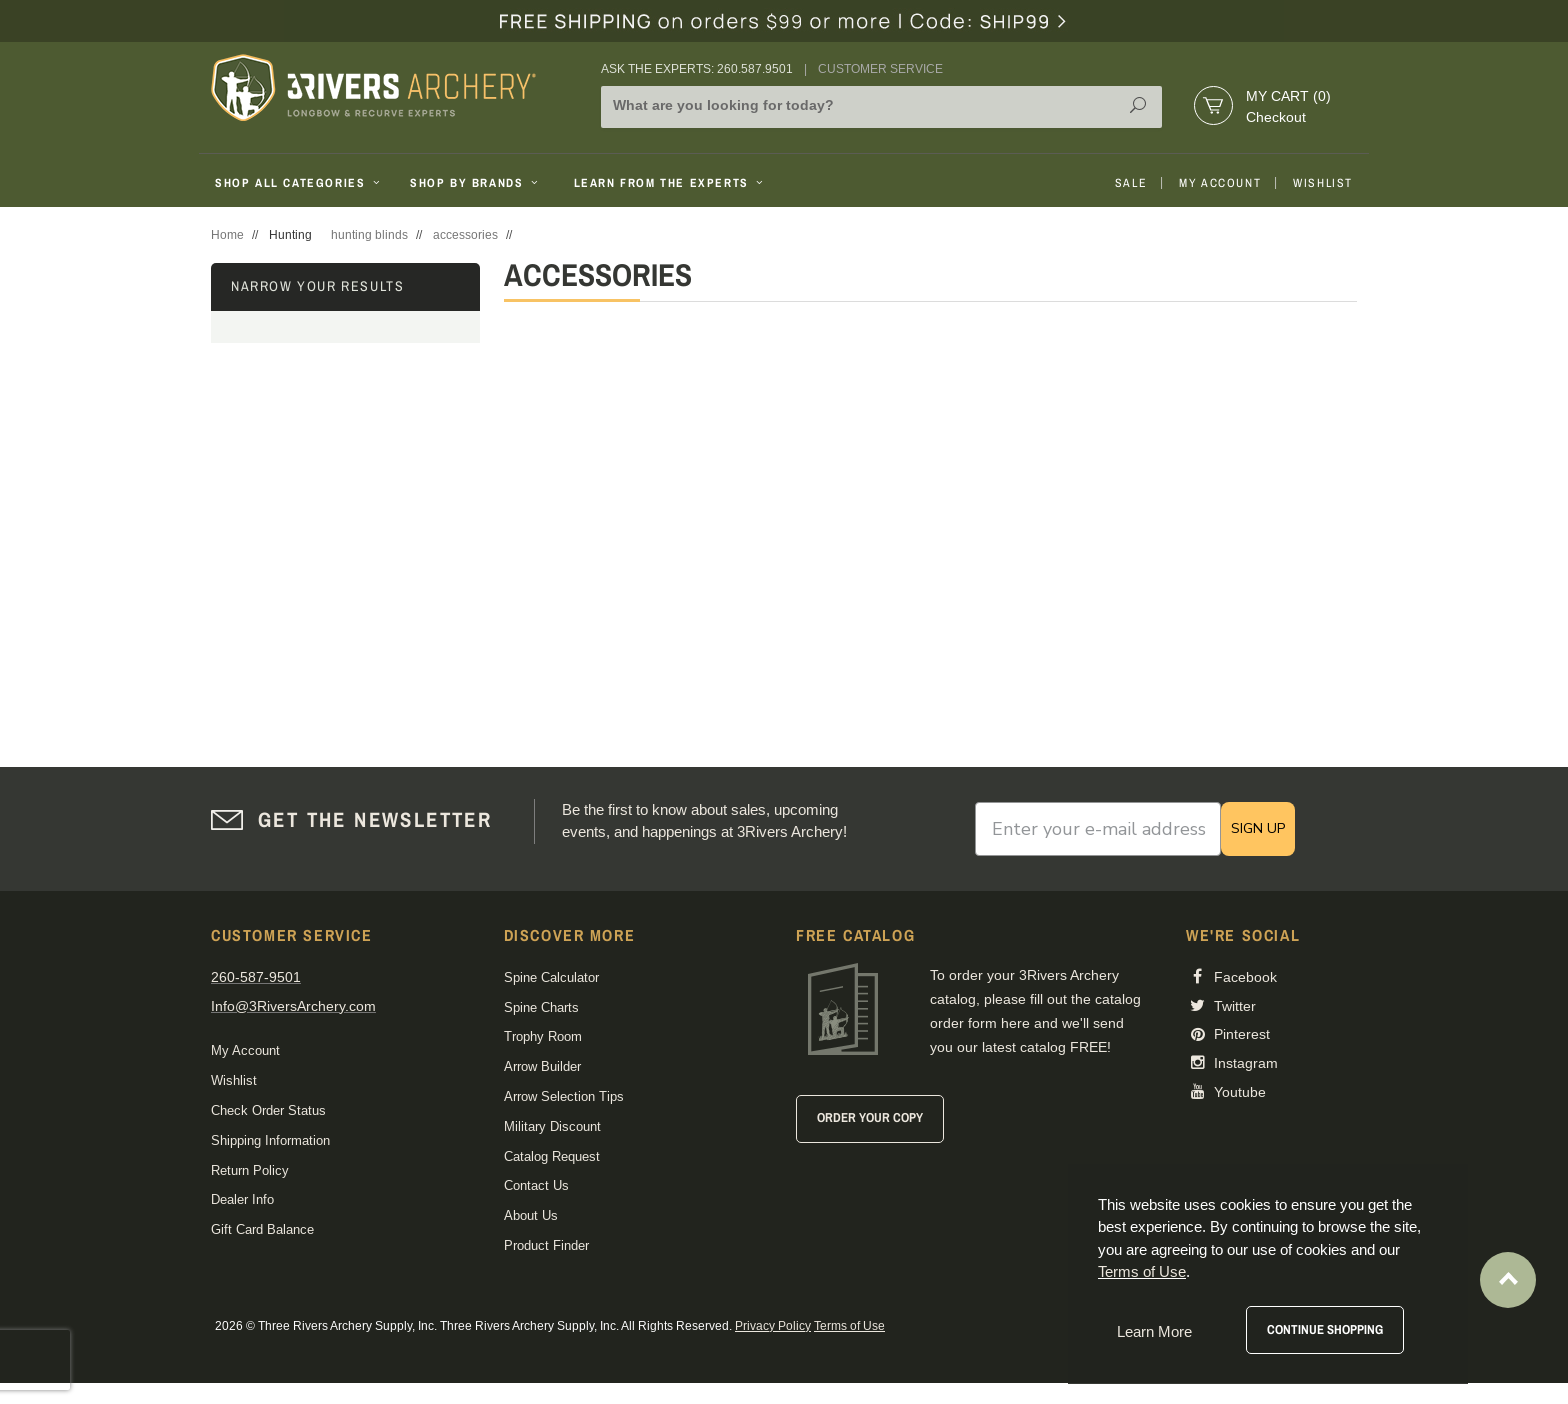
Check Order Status (268, 1110)
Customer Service (880, 69)
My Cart (1288, 96)
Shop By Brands (476, 183)
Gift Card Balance (262, 1229)
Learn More (1154, 1331)
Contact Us (536, 1185)
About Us (531, 1215)
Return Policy (250, 1170)
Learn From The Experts (670, 183)
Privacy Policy (773, 1326)
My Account (1220, 183)
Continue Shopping (1325, 1329)
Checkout (1276, 117)
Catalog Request (552, 1156)
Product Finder (546, 1245)
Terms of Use (849, 1326)
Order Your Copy (870, 1117)
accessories (465, 235)
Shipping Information (270, 1140)
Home (227, 235)
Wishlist (1323, 183)
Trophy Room (543, 1036)
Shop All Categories (299, 183)
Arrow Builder (542, 1066)
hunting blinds (369, 235)
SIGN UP (1258, 828)
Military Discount (552, 1126)
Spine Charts (541, 1007)
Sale (1131, 183)
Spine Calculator (551, 977)
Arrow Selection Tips (564, 1096)
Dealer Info (242, 1199)
